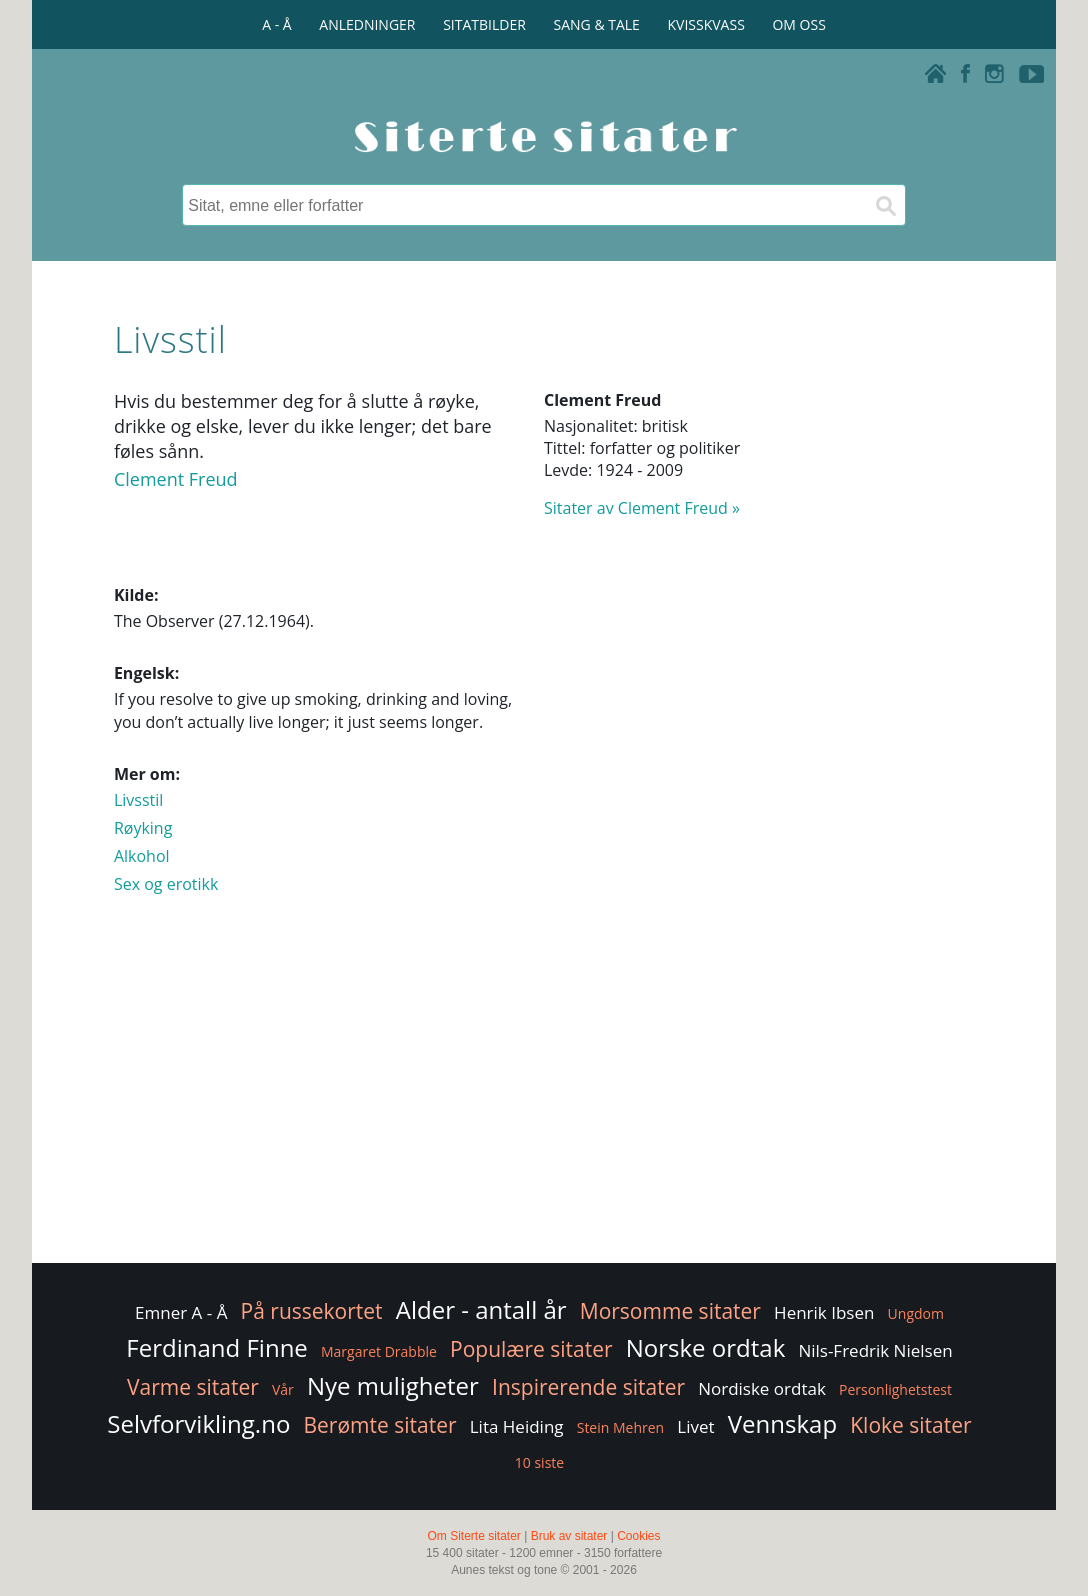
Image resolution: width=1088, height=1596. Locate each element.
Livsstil (138, 800)
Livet (695, 1426)
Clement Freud (176, 479)
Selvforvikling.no (198, 1423)
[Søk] (885, 205)
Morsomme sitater (670, 1311)
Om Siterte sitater (473, 1536)
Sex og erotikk (166, 884)
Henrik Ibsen (824, 1312)
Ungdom (916, 1313)
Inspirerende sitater (588, 1387)
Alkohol (142, 856)
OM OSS (798, 24)
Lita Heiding (517, 1426)
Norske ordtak (706, 1347)
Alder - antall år (481, 1309)
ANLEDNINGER (367, 24)
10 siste (539, 1462)
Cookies (638, 1536)
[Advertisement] (544, 1099)
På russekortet (312, 1311)
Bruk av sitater (569, 1536)
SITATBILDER (484, 24)
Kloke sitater (910, 1425)
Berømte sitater (380, 1425)
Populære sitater (531, 1349)
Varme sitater (193, 1387)
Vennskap (782, 1423)
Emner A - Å (181, 1312)
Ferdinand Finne (216, 1347)
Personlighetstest (895, 1389)
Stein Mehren (621, 1427)
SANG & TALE (597, 24)
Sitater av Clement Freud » (642, 508)
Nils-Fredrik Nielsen (875, 1350)
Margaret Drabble (379, 1351)
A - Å (276, 24)
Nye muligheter (393, 1385)
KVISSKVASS (706, 24)
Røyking (143, 828)
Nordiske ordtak (762, 1388)
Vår (283, 1389)
